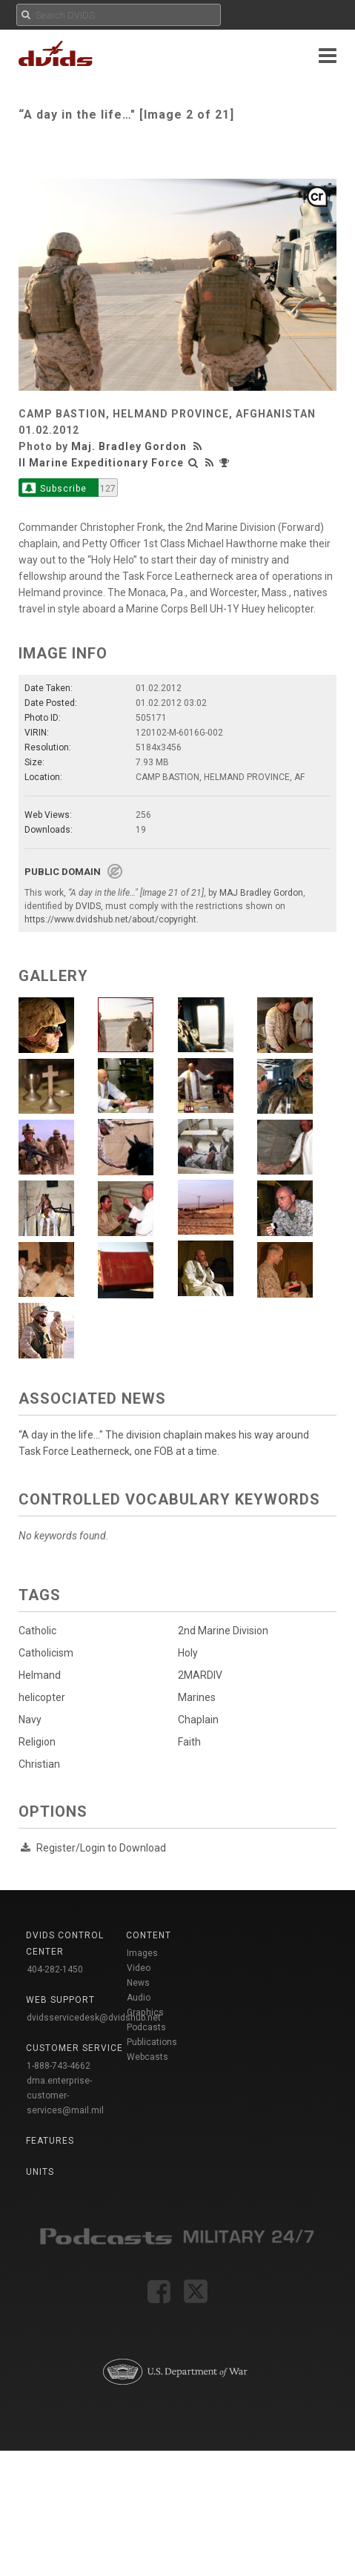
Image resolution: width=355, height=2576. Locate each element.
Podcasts (146, 2027)
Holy (182, 1653)
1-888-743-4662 (58, 2066)
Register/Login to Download (101, 1848)
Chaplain (192, 1719)
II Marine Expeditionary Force (101, 463)
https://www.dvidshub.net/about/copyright (110, 919)
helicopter (42, 1697)
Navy (30, 1719)
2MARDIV (194, 1675)
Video (138, 1968)
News (138, 1983)
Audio (138, 1997)
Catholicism (46, 1653)
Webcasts (147, 2057)
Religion (37, 1742)
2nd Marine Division (217, 1631)
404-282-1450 (55, 1969)
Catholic (37, 1631)
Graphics (145, 2012)
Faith (183, 1742)
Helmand (40, 1675)
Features (50, 2141)
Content (148, 1935)
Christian (39, 1764)
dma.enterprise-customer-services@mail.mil (65, 2095)
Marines (191, 1697)
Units (40, 2172)
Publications (152, 2042)
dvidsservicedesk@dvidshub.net (94, 2017)
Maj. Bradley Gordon (129, 446)
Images (142, 1953)
